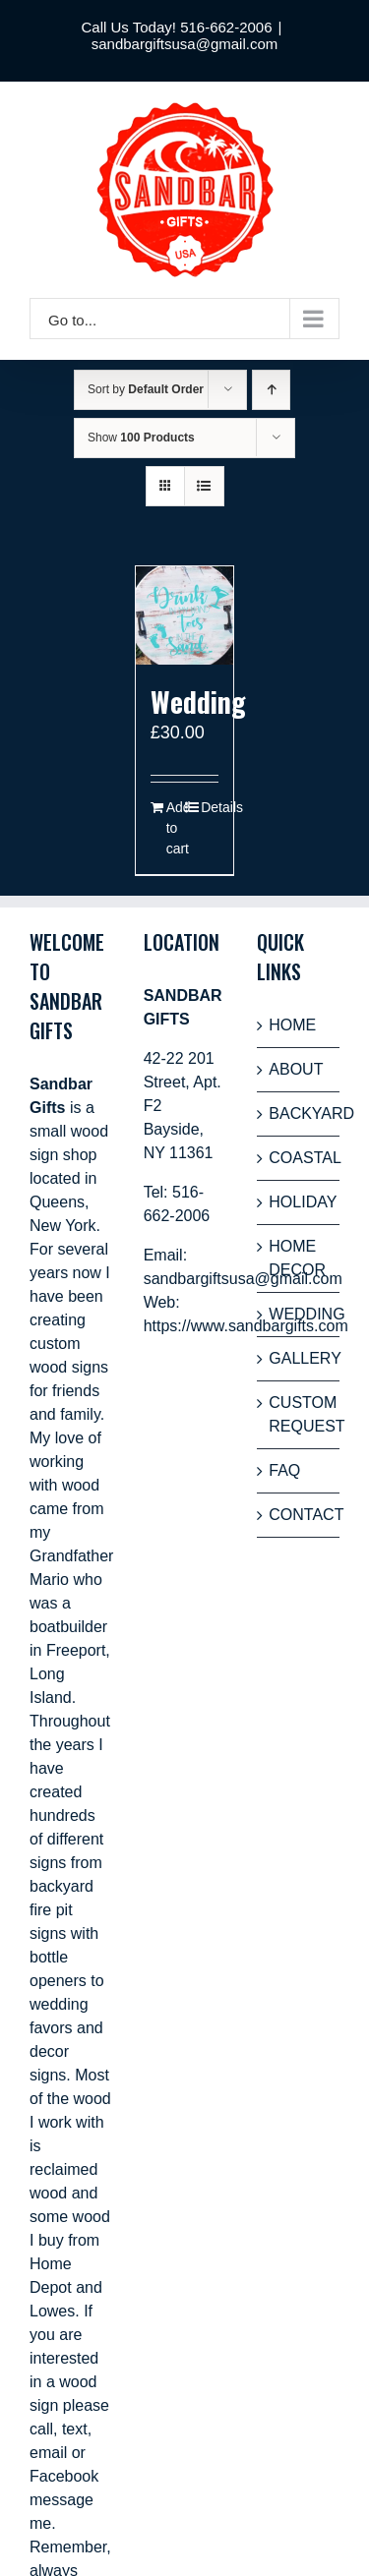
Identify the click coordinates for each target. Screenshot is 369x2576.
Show (141, 437)
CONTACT (299, 1514)
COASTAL (299, 1157)
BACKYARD (299, 1113)
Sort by (146, 389)
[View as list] (204, 486)
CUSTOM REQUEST (299, 1414)
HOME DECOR (297, 1258)
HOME (292, 1025)
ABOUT (296, 1069)
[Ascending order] (271, 390)
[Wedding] (185, 615)
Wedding (198, 701)
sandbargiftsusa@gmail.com (184, 43)
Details (209, 807)
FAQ (284, 1470)
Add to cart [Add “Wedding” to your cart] (175, 827)
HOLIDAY (299, 1202)
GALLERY (299, 1358)
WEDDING (299, 1314)
